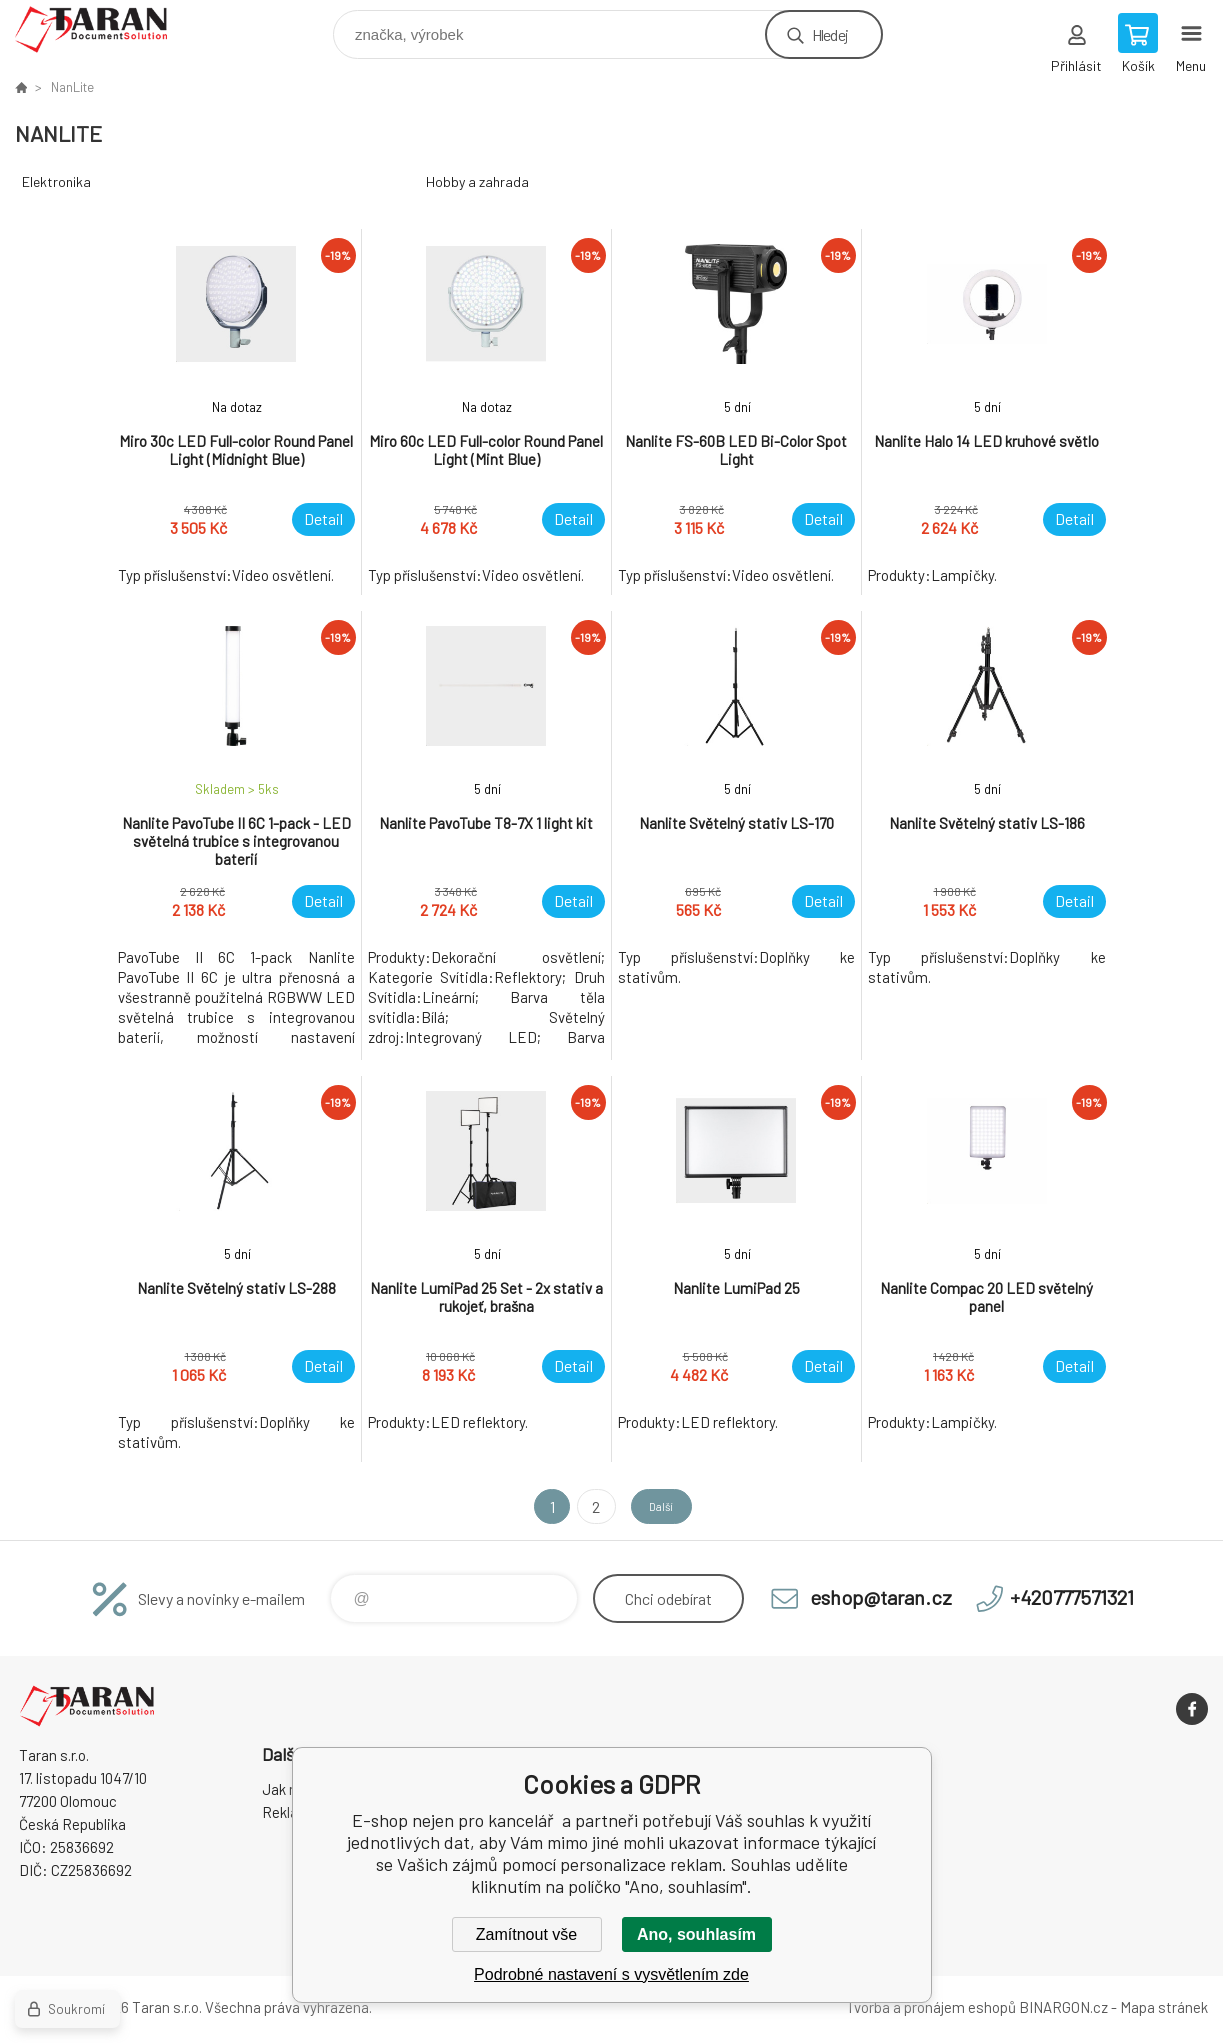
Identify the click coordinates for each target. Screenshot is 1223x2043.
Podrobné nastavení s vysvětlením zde (611, 1974)
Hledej (830, 34)
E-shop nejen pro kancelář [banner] (103, 29)
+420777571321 (1072, 1597)
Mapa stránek (1164, 2007)
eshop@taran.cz (881, 1597)
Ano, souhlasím (696, 1934)
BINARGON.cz (1063, 2007)
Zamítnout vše (526, 1934)
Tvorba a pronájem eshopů (931, 2007)
